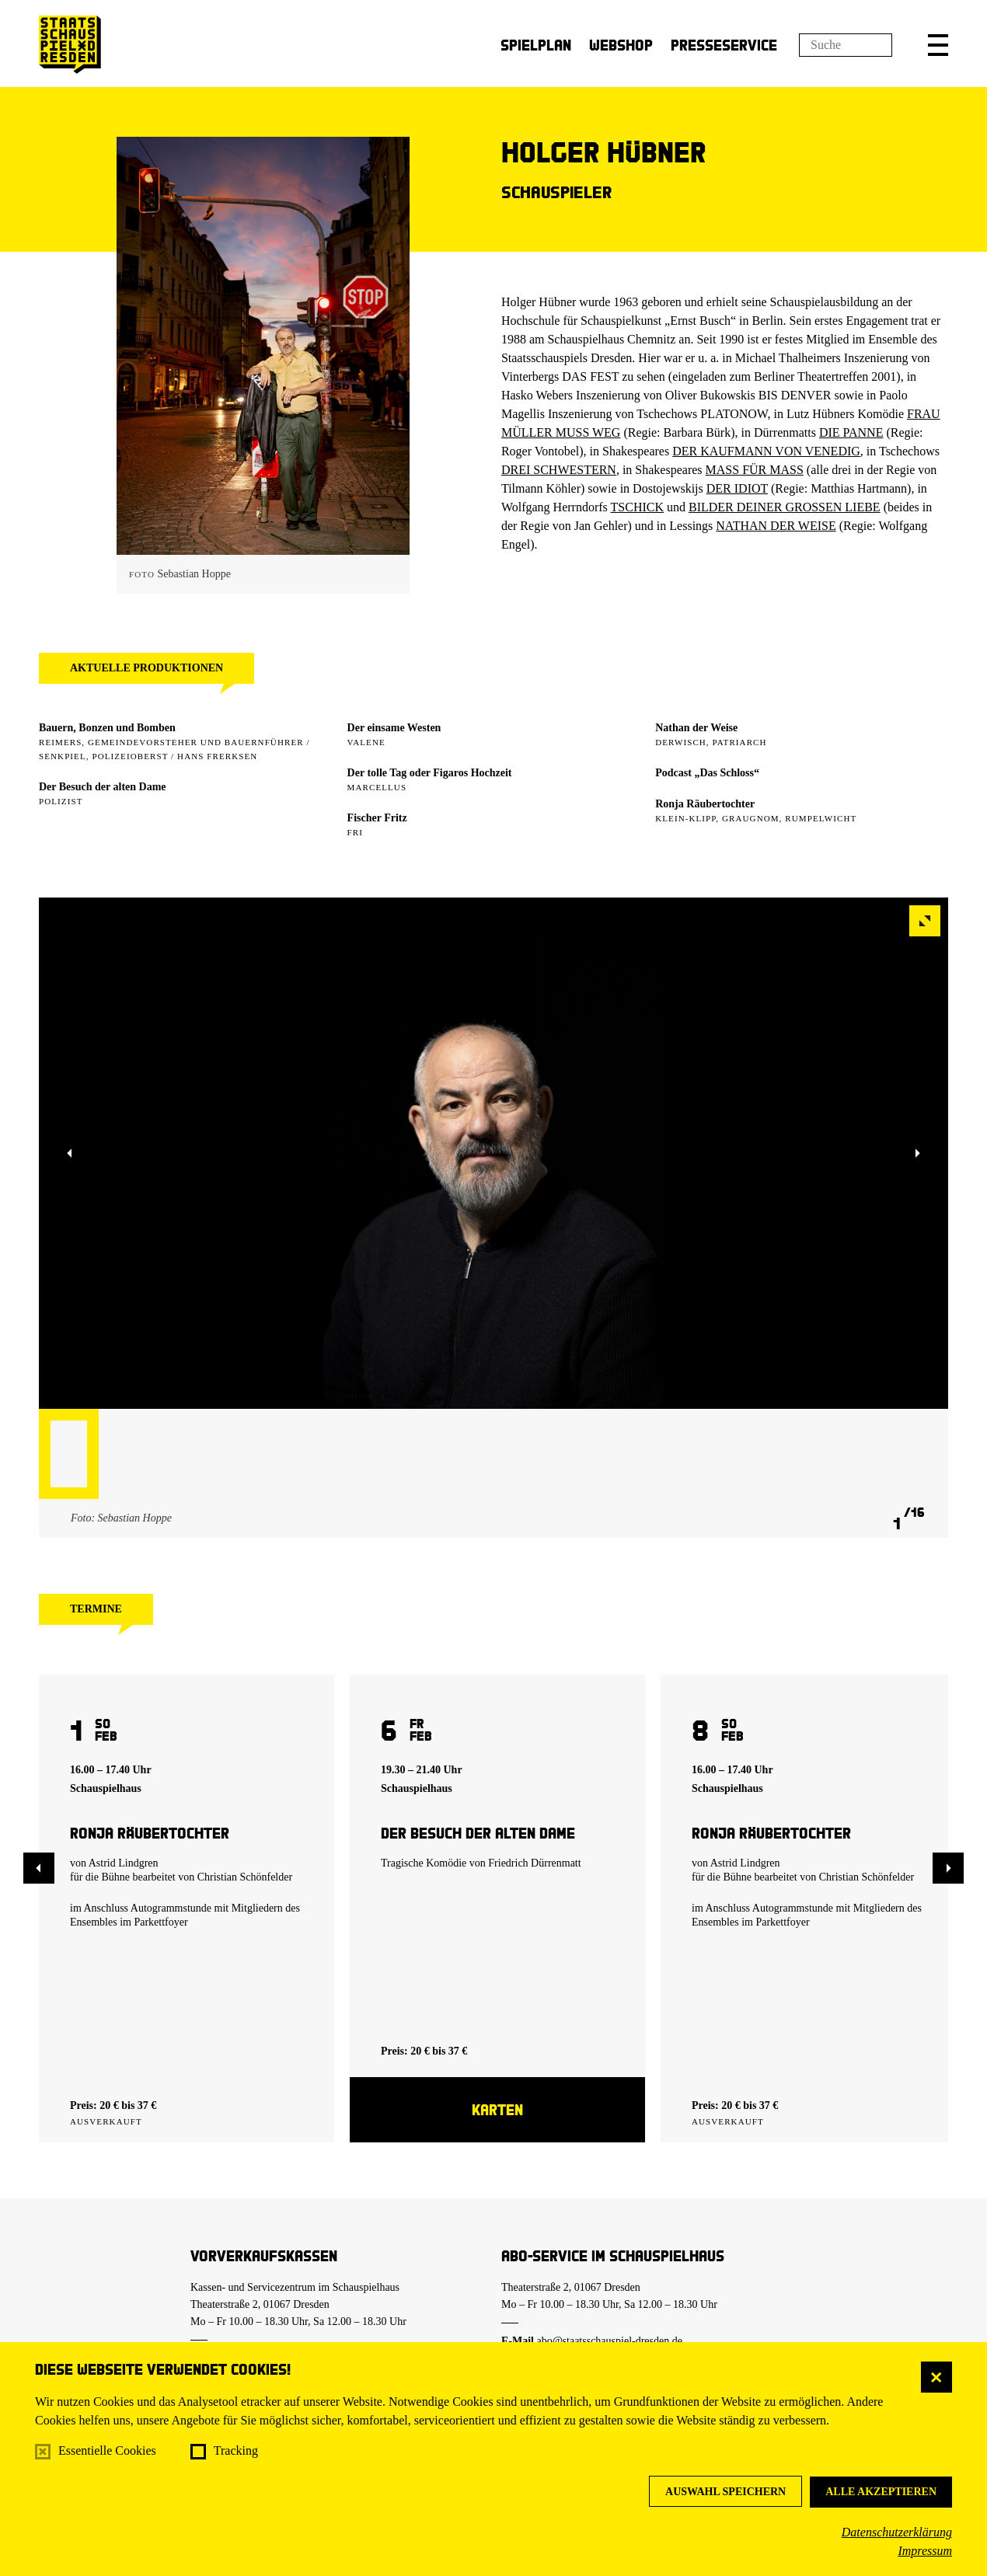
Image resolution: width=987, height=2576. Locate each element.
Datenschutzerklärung (897, 2532)
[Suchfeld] (845, 45)
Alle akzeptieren (880, 2492)
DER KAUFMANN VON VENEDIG (766, 451)
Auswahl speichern (725, 2492)
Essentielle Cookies (107, 2450)
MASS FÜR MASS (755, 469)
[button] (938, 45)
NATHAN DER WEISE (775, 525)
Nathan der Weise (696, 728)
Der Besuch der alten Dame (102, 787)
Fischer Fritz (377, 818)
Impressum (925, 2550)
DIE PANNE (851, 432)
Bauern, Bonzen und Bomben (107, 728)
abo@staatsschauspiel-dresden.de (609, 2341)
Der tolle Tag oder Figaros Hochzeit (429, 773)
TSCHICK (637, 507)
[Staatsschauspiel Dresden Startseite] (70, 45)
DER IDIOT (737, 488)
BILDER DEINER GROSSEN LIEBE (785, 507)
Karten (497, 2109)
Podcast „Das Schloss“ (707, 773)
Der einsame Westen (394, 728)
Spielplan (535, 45)
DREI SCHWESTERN (558, 469)
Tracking (236, 2450)
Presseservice (724, 45)
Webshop (621, 45)
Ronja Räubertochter (705, 804)
